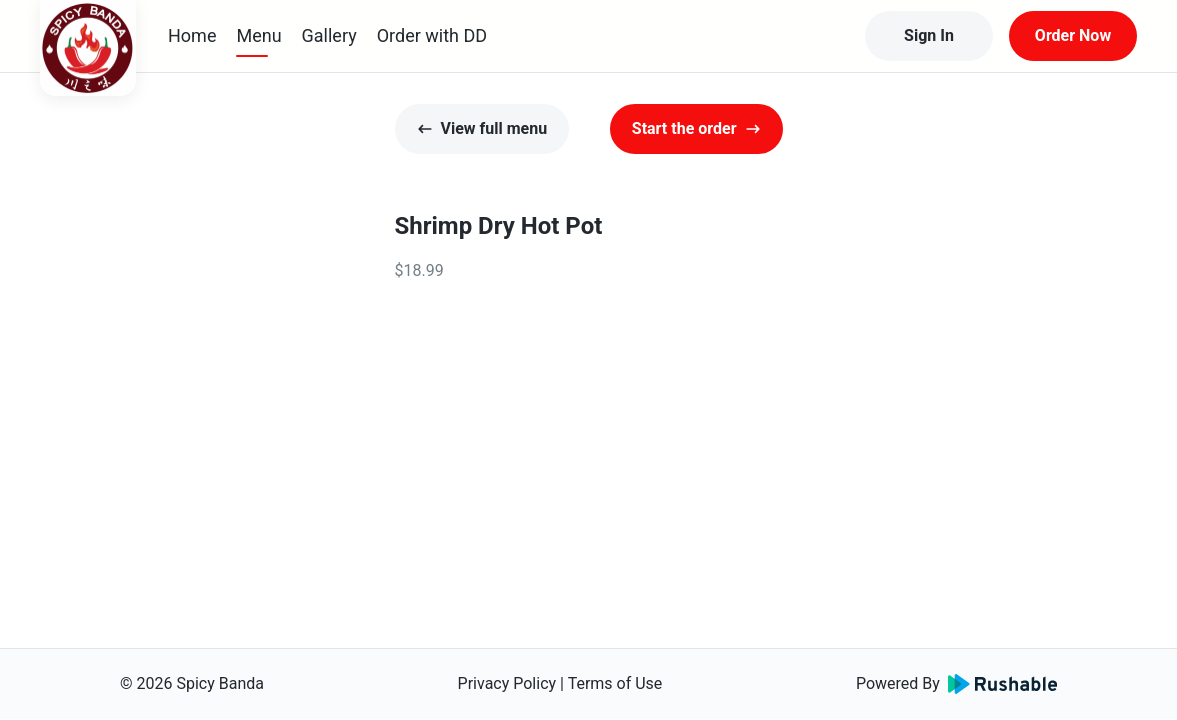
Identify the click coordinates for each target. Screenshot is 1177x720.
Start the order (696, 128)
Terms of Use (615, 683)
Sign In (929, 35)
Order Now (1073, 35)
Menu (258, 35)
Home (192, 35)
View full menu (482, 128)
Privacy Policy (507, 683)
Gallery (329, 35)
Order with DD (432, 35)
